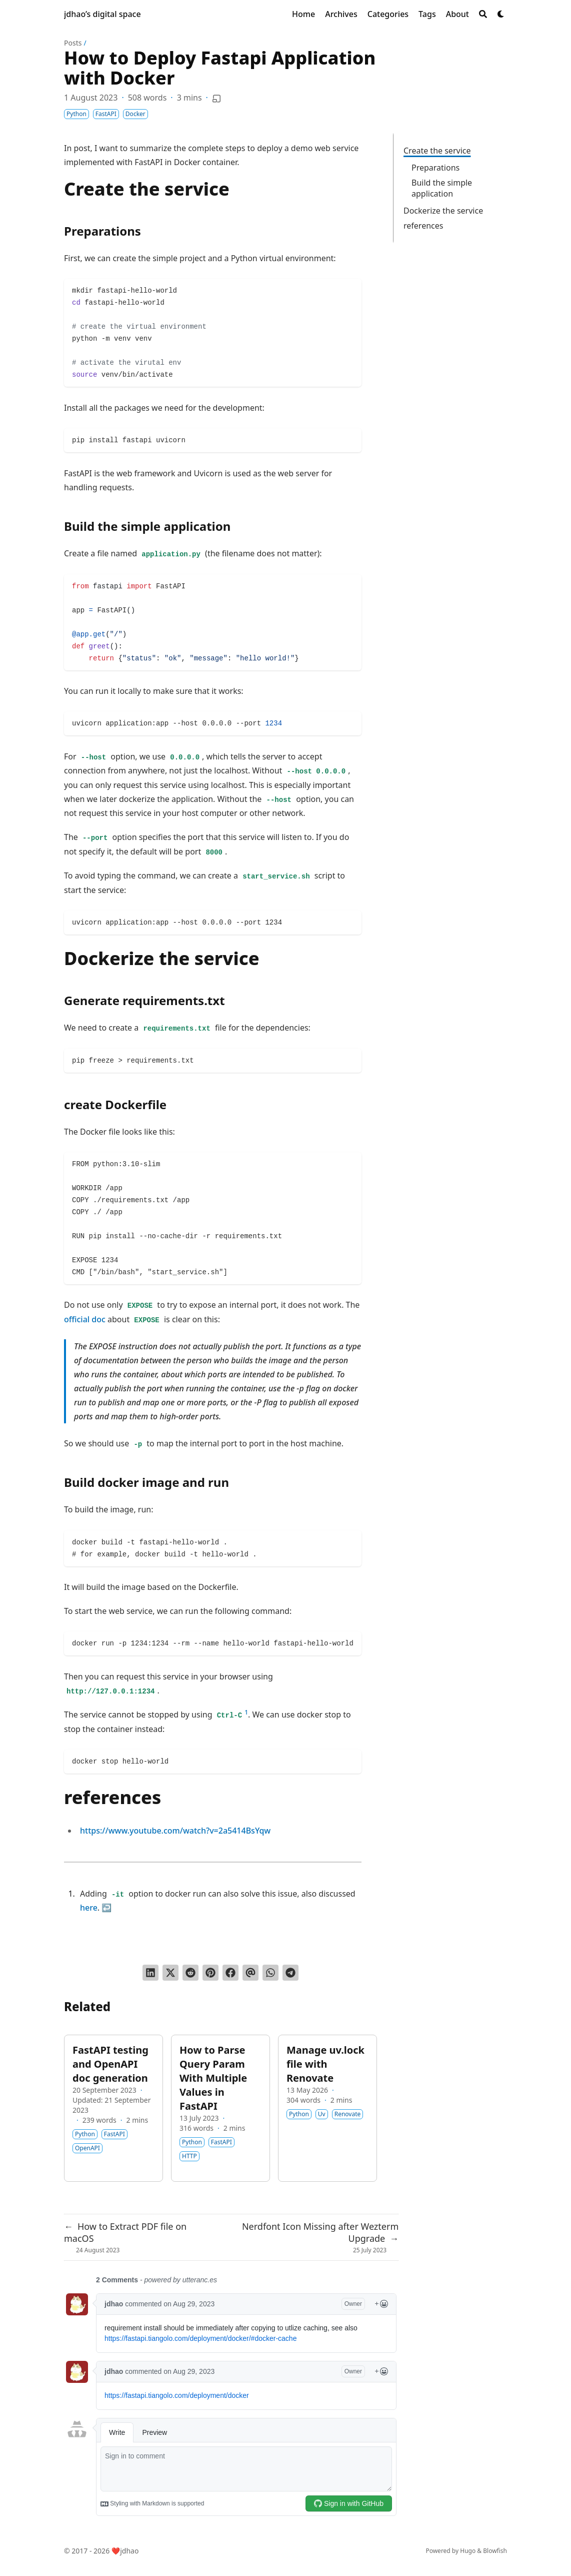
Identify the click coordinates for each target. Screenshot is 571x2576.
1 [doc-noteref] (246, 1712)
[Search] (483, 14)
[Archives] (341, 14)
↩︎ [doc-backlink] (107, 1907)
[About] (457, 14)
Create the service (437, 150)
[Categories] (388, 14)
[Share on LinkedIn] (150, 1973)
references (423, 225)
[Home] (303, 14)
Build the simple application (442, 188)
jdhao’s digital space (102, 14)
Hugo (468, 2550)
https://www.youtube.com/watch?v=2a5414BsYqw (175, 1830)
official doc (85, 1319)
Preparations (436, 167)
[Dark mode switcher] (501, 14)
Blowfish (495, 2550)
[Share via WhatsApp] (270, 1973)
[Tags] (427, 14)
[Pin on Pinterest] (210, 1973)
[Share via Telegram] (290, 1973)
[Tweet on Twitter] (170, 1973)
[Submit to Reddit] (190, 1973)
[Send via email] (250, 1973)
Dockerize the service (443, 210)
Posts (73, 43)
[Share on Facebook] (230, 1973)
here (89, 1907)
